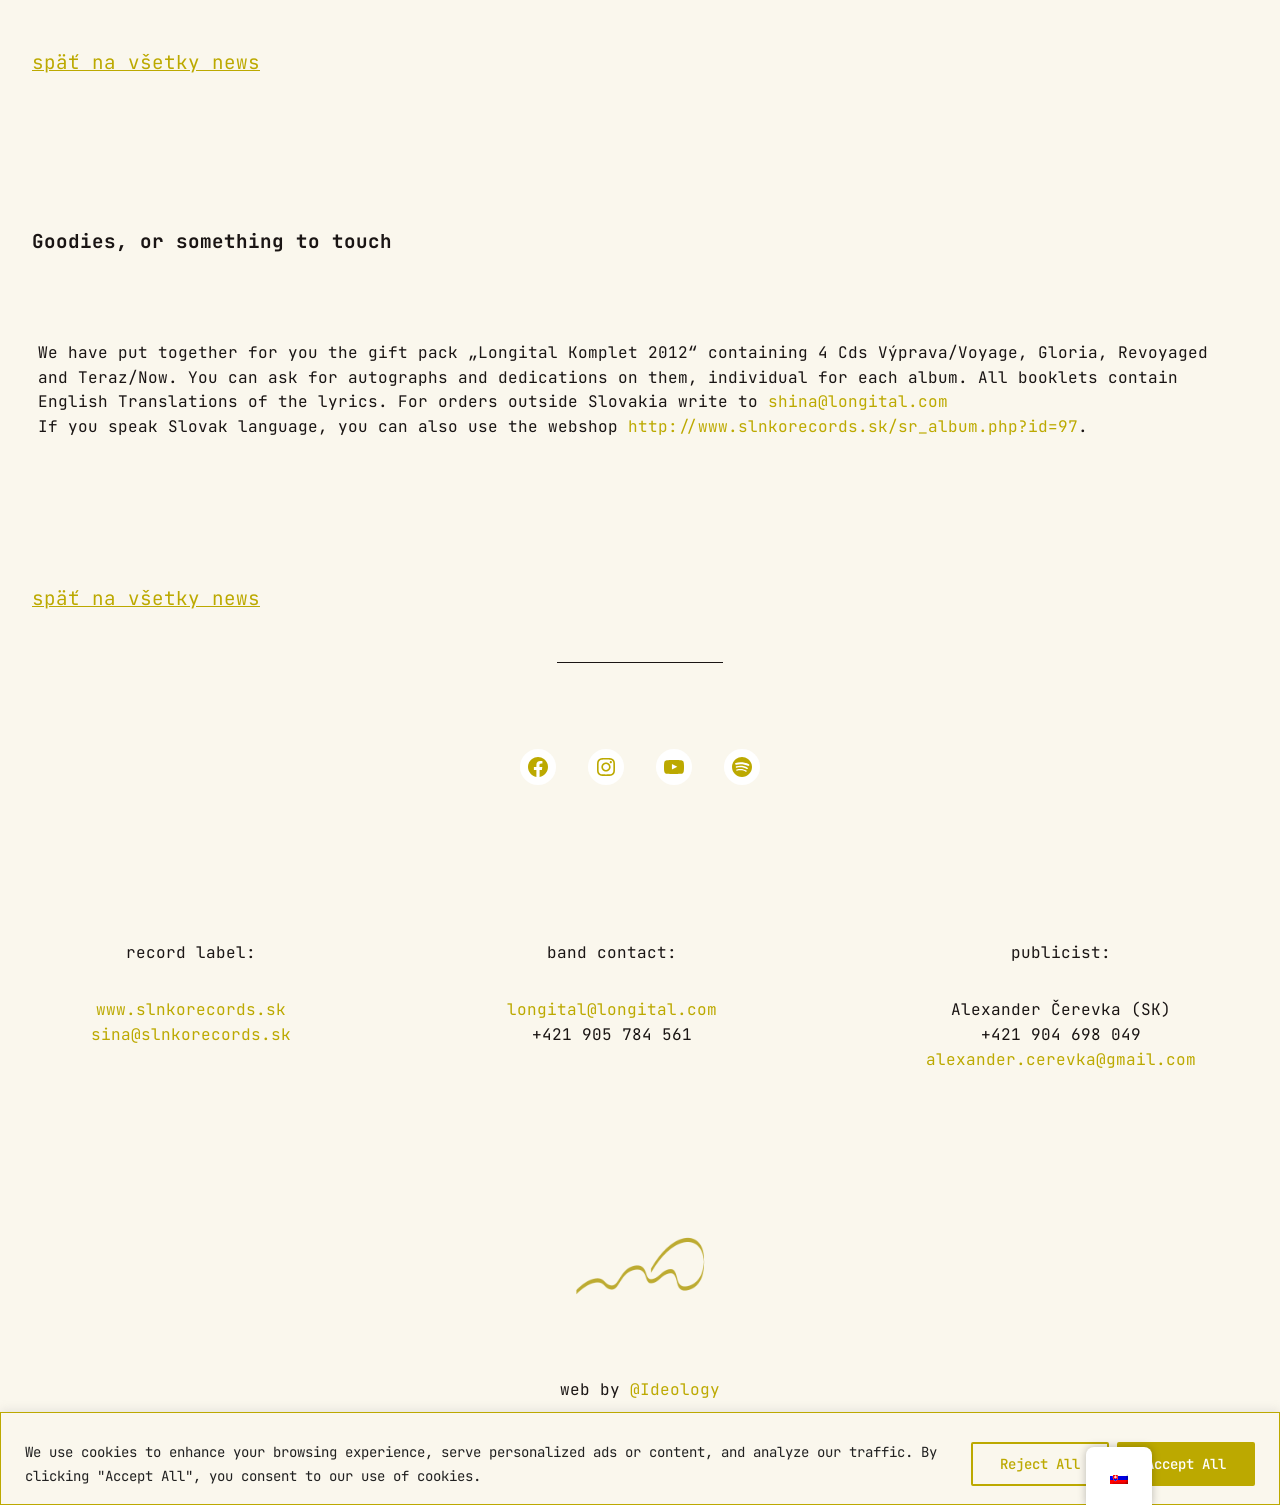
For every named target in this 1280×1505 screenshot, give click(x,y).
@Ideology (675, 1389)
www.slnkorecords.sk (191, 1009)
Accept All (1186, 1464)
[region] (640, 1458)
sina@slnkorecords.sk (191, 1034)
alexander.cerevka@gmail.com (1061, 1059)
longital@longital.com (612, 1009)
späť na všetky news (146, 62)
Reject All (1040, 1464)
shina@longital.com (858, 401)
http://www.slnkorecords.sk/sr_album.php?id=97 (853, 426)
